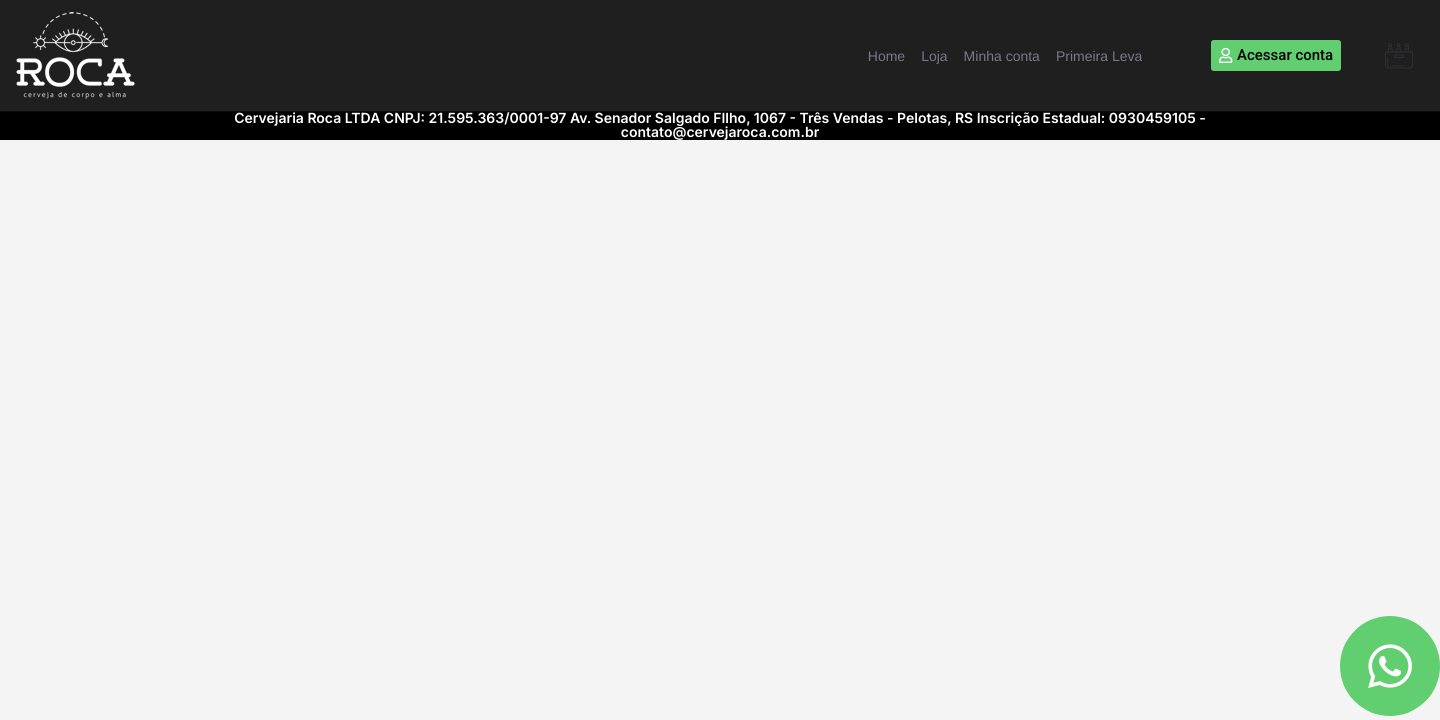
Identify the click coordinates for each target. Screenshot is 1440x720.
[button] (1399, 56)
